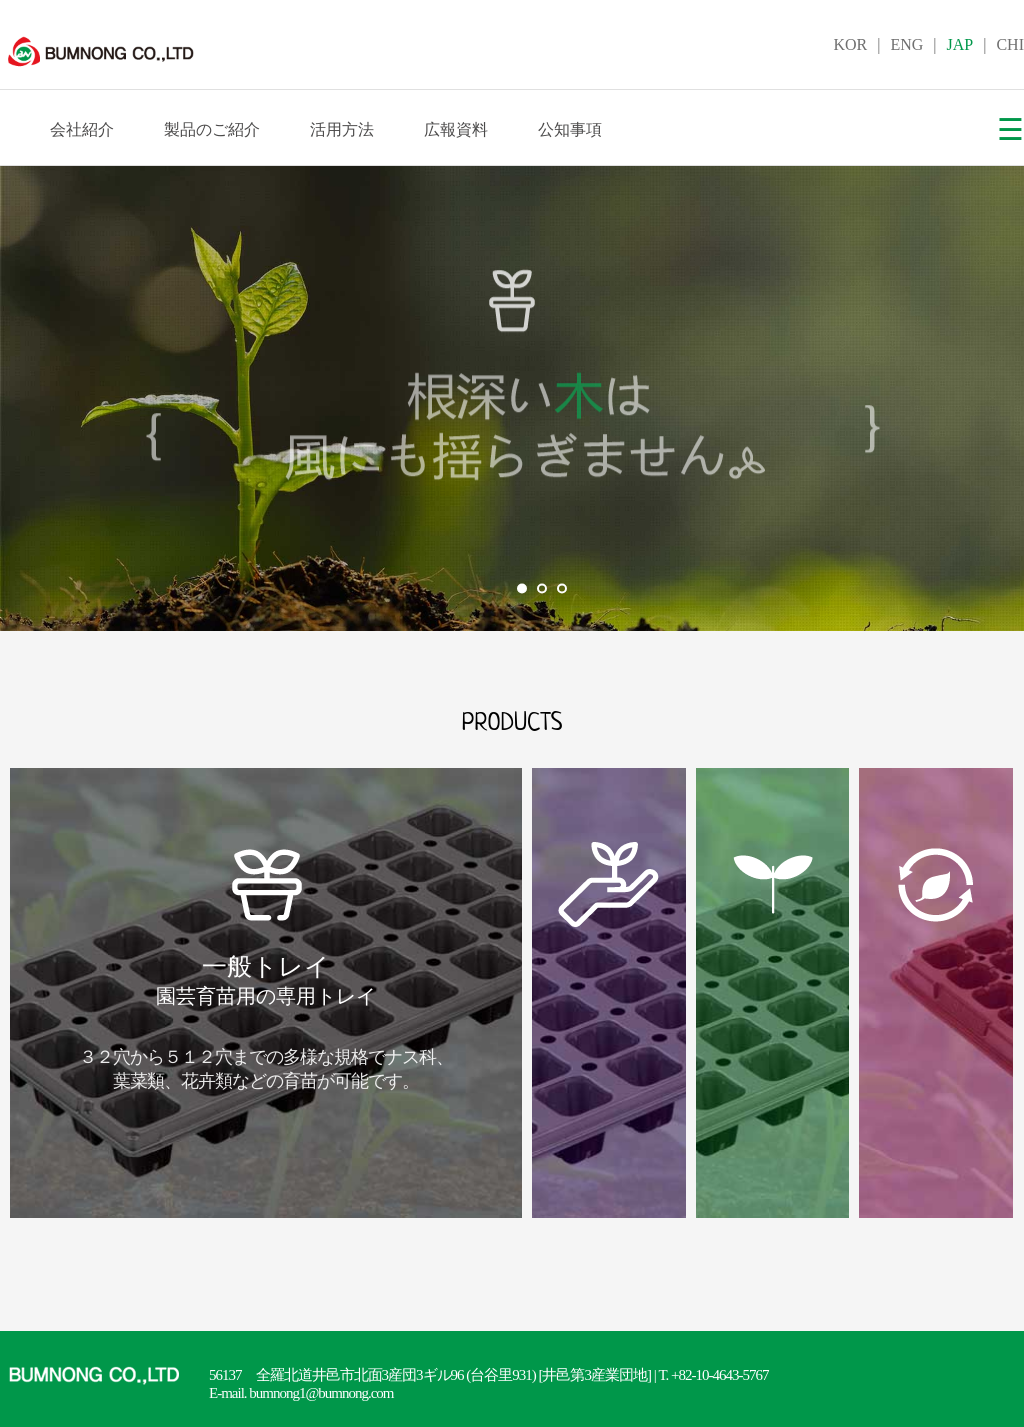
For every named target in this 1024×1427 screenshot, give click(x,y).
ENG (906, 44)
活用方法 (342, 129)
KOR (850, 44)
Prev (26, 399)
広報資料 (456, 129)
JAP (960, 44)
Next (998, 399)
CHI (1010, 44)
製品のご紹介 (212, 129)
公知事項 (570, 129)
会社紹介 (82, 129)
